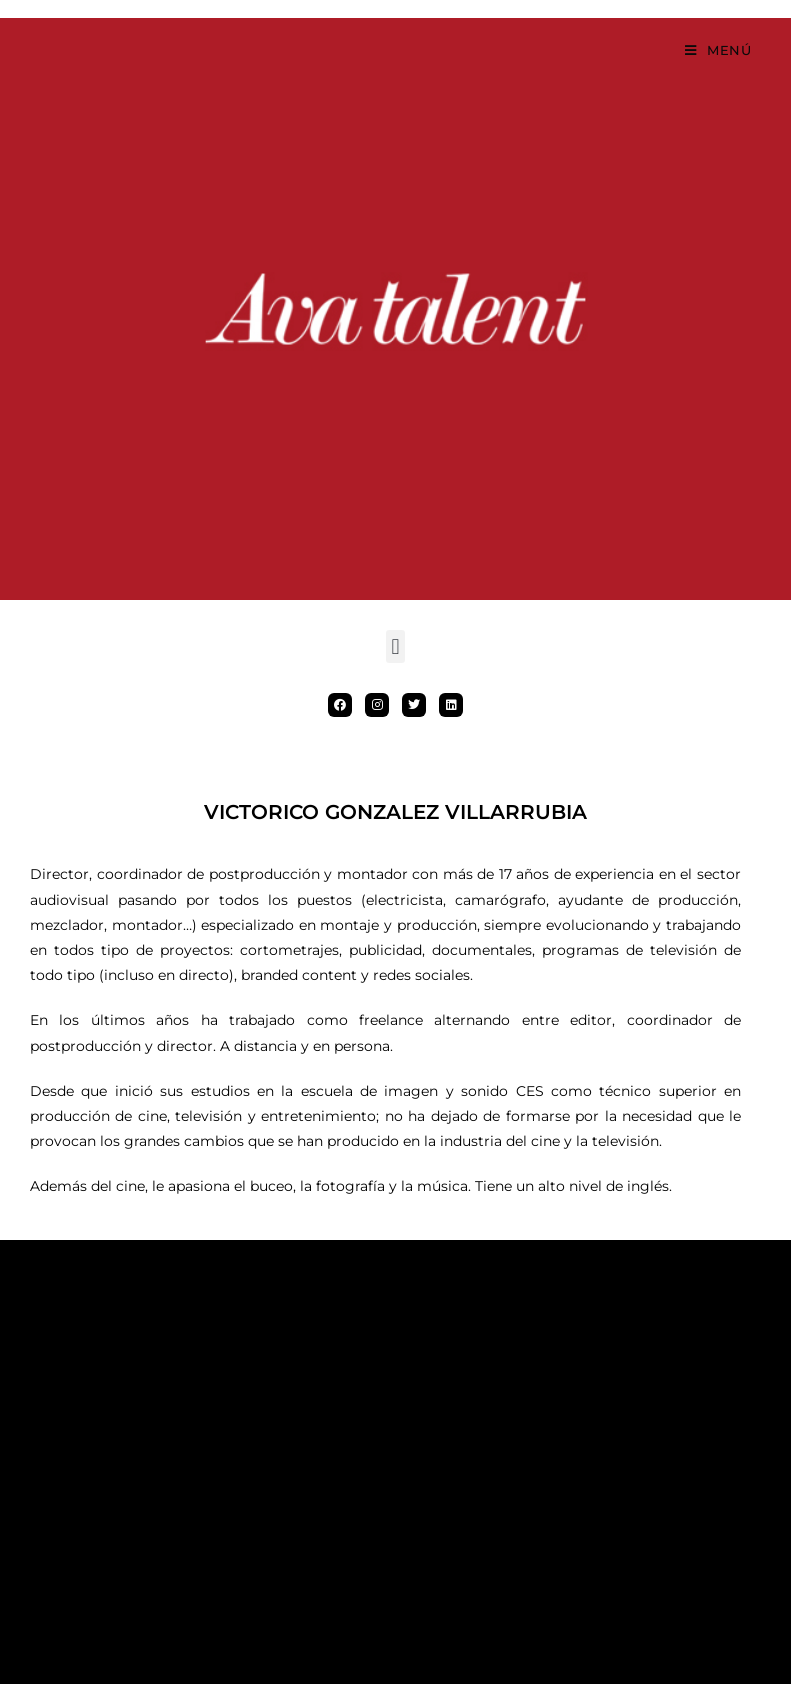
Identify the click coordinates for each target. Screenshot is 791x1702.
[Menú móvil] (718, 50)
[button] (395, 646)
